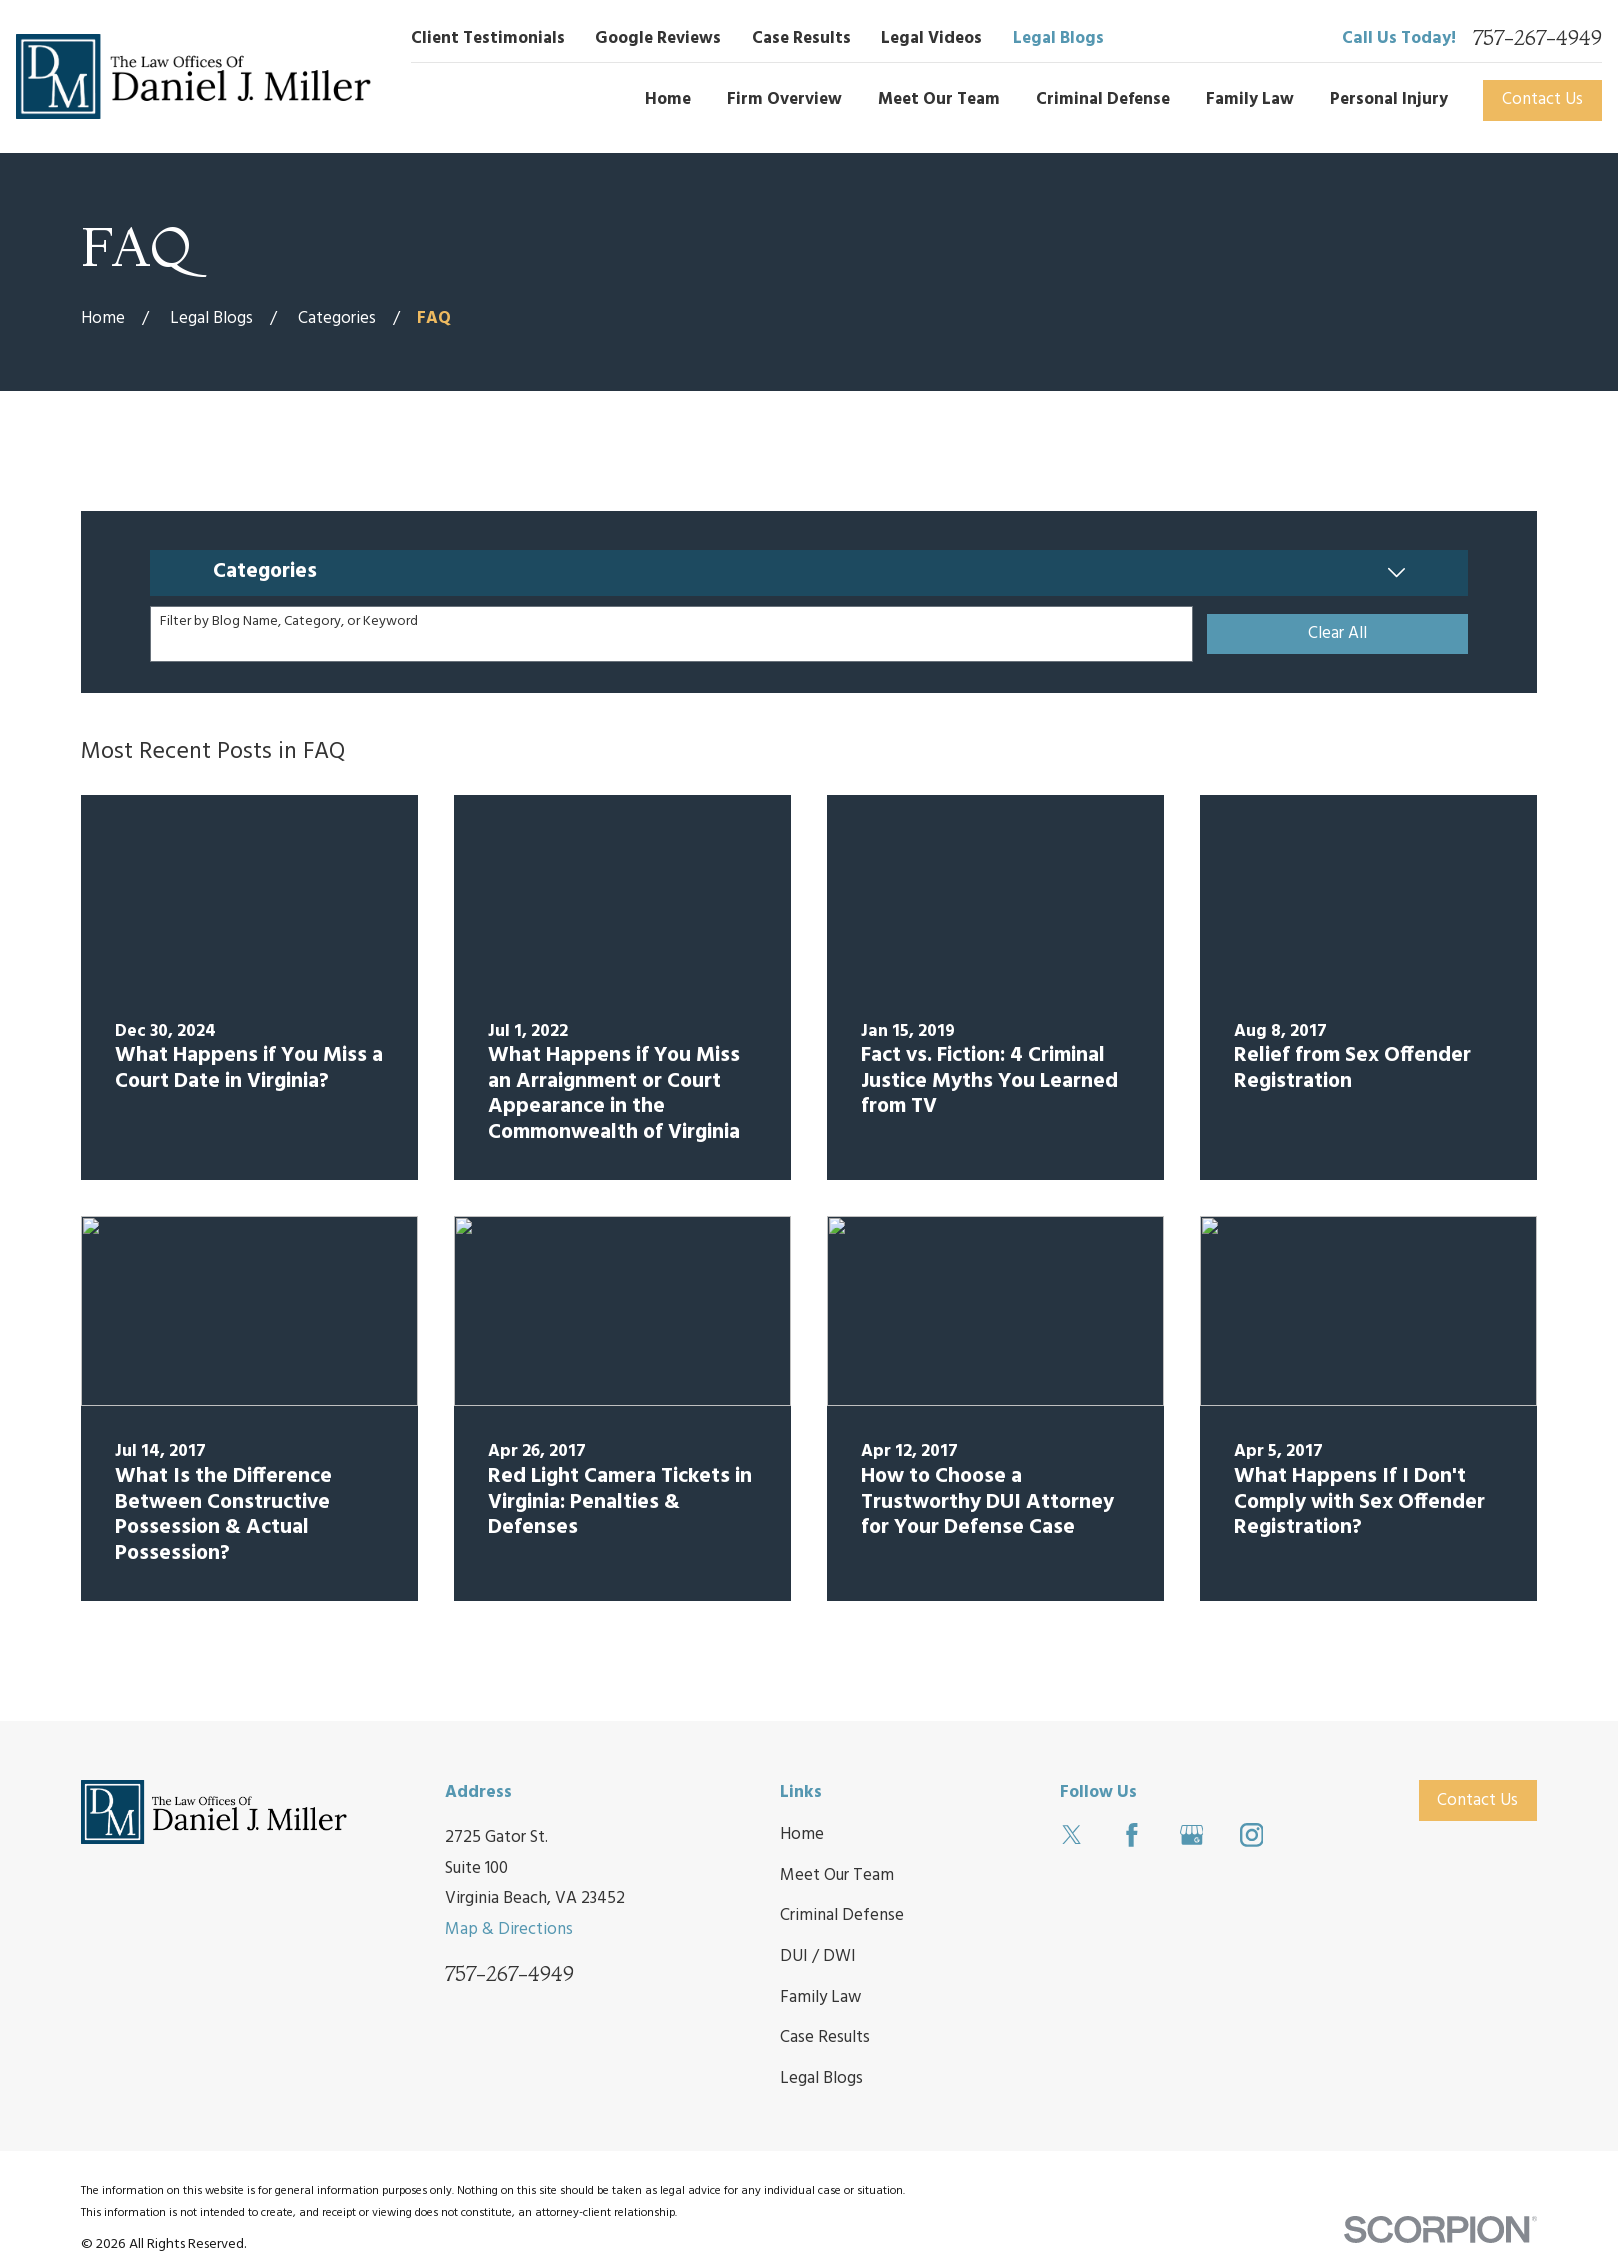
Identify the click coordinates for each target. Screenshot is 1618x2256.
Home (802, 1834)
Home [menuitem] (668, 99)
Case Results (801, 38)
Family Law (820, 1997)
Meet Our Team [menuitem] (939, 99)
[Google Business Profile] (1192, 1835)
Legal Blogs (1058, 38)
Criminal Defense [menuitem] (1103, 99)
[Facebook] (1132, 1835)
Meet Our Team (837, 1875)
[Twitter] (1072, 1835)
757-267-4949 (1537, 38)
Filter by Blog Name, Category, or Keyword (289, 622)
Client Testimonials (488, 38)
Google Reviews (658, 38)
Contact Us (1542, 99)
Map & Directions (509, 1929)
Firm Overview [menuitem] (784, 99)
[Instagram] (1252, 1835)
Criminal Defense (842, 1915)
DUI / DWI (818, 1956)
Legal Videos (931, 38)
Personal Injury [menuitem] (1389, 99)
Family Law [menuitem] (1250, 99)
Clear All (1337, 633)
